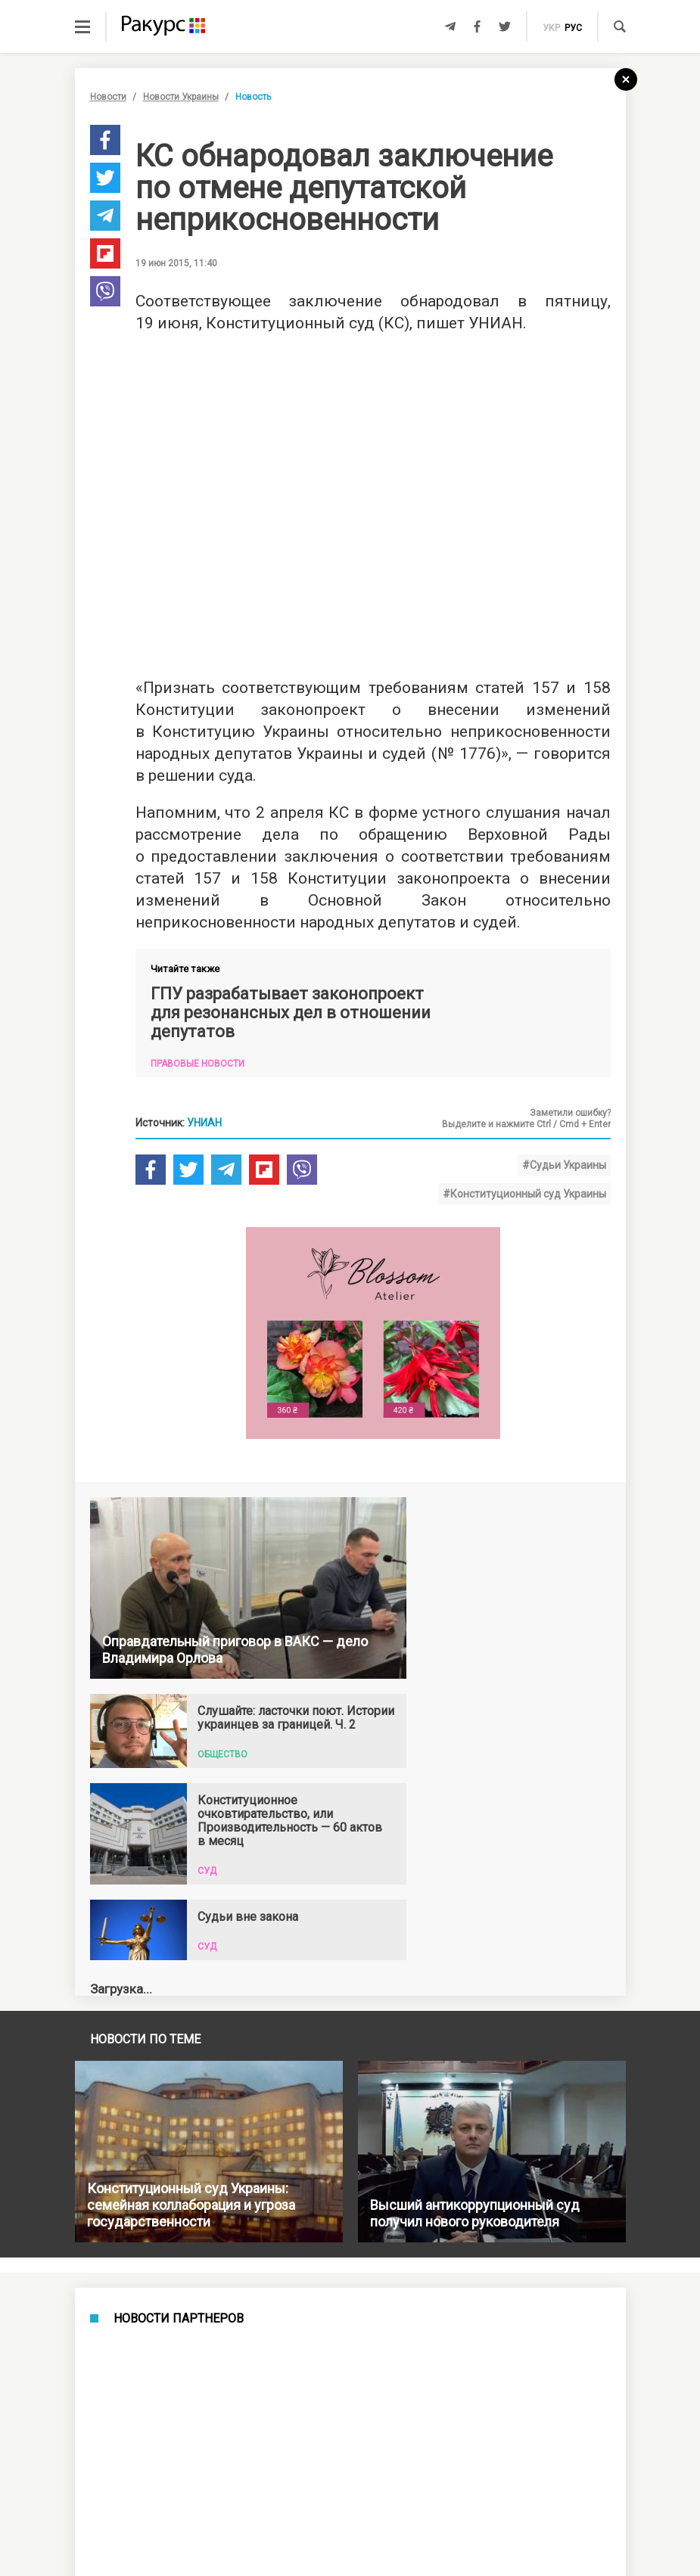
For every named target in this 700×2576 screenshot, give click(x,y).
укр (551, 28)
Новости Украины (181, 97)
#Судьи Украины (564, 1165)
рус (573, 28)
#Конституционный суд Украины (524, 1194)
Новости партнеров (179, 2319)
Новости (108, 97)
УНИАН (204, 1123)
